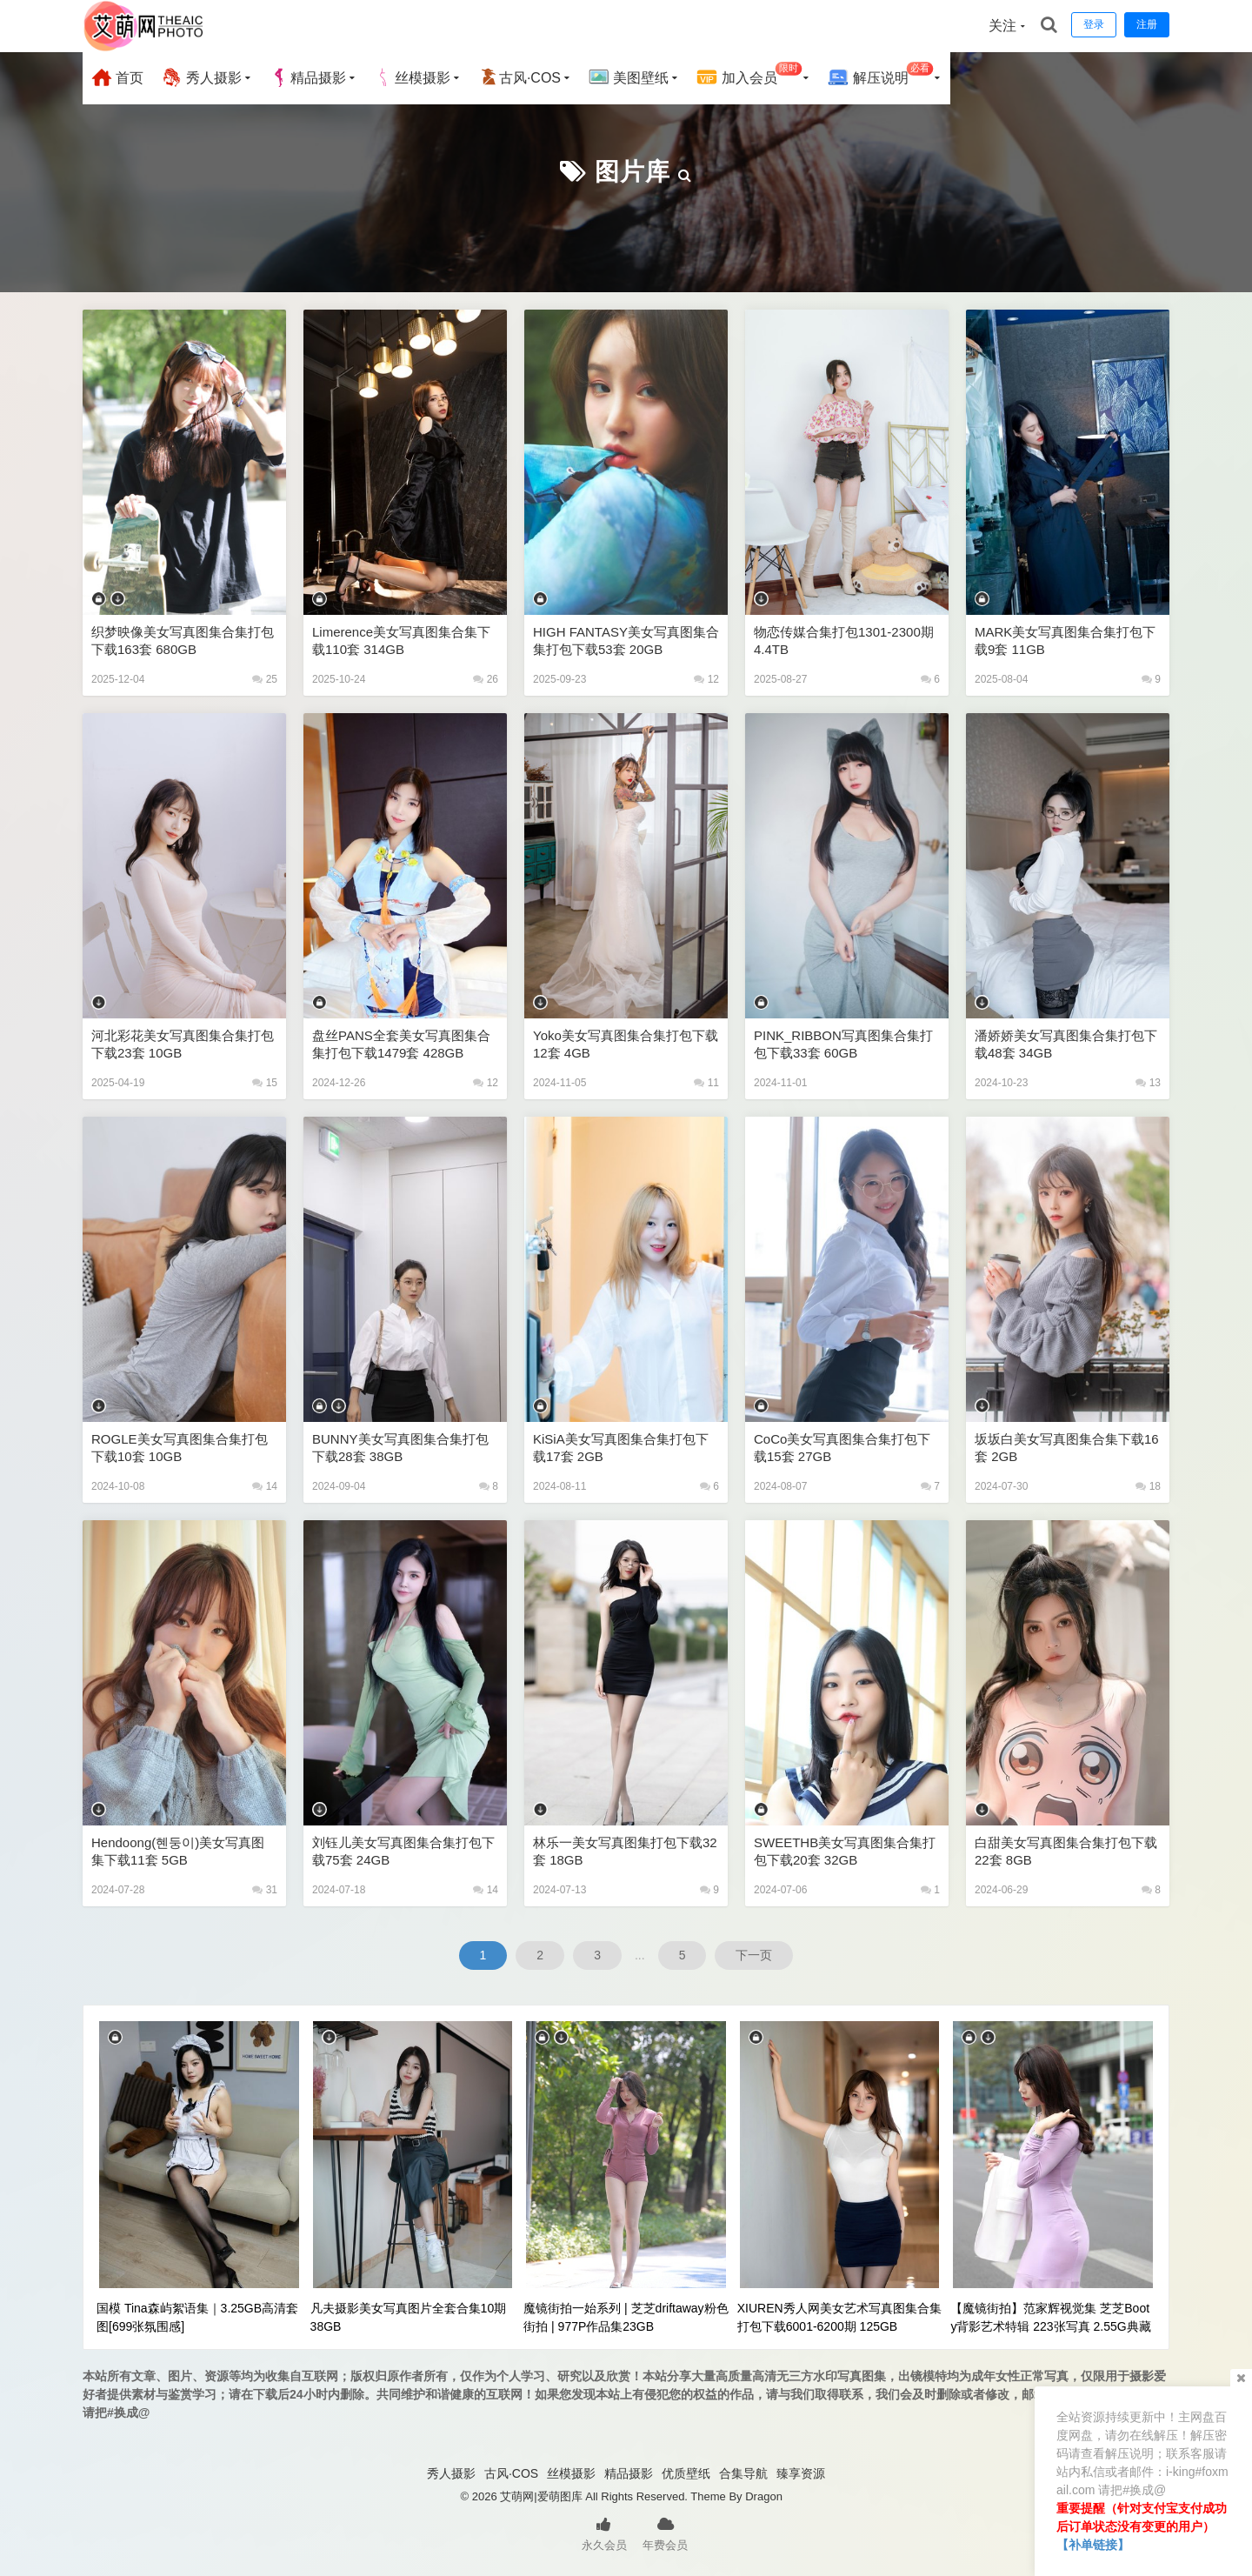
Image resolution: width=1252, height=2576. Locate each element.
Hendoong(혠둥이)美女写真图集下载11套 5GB (177, 1851)
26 (485, 679)
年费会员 (665, 2532)
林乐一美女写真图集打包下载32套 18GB (625, 1851)
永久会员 (604, 2532)
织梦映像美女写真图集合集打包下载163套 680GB (182, 640)
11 (706, 1083)
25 (264, 679)
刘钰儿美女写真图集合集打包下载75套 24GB (403, 1851)
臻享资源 (800, 2473)
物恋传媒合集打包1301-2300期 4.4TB (844, 640)
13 (1148, 1083)
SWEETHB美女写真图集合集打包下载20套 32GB (845, 1851)
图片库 (632, 171)
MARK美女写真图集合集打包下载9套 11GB (1065, 640)
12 (706, 679)
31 (264, 1890)
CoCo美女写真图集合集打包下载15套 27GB (842, 1447)
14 (264, 1486)
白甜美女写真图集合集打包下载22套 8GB (1066, 1851)
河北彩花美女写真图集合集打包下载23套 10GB (182, 1044)
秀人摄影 (201, 77)
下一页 (754, 1955)
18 (1148, 1486)
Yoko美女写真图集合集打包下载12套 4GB (625, 1044)
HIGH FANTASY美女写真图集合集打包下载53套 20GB (626, 640)
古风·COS (519, 77)
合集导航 (743, 2473)
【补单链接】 (1092, 2545)
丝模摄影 (412, 77)
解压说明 (880, 75)
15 (264, 1083)
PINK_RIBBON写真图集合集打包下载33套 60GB (843, 1044)
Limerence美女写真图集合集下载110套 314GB (401, 640)
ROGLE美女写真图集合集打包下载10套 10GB (179, 1447)
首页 (117, 77)
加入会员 (749, 75)
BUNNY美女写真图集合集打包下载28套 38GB (400, 1447)
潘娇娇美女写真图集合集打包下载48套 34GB (1066, 1044)
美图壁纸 (629, 77)
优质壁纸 (686, 2473)
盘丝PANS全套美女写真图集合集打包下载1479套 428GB (401, 1044)
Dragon (763, 2496)
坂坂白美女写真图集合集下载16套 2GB (1067, 1447)
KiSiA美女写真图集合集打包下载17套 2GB (621, 1447)
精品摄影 (308, 77)
